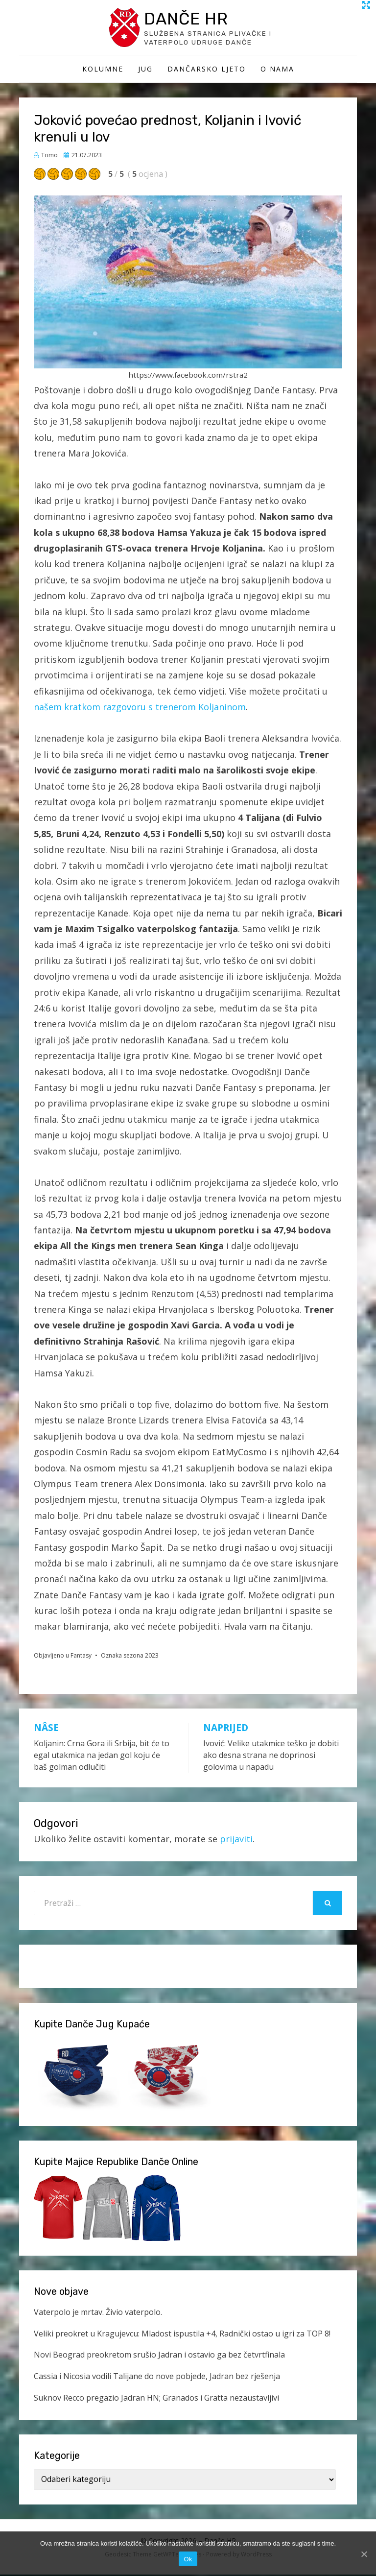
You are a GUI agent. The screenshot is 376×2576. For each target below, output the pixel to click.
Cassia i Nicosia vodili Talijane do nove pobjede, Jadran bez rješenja (157, 2377)
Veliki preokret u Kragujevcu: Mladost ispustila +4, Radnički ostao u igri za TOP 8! (182, 2335)
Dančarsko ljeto (206, 70)
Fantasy (81, 1657)
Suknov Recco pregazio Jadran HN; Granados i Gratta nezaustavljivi (156, 2399)
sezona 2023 (141, 1657)
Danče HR (189, 18)
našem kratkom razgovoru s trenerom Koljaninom (140, 708)
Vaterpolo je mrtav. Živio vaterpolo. (98, 2313)
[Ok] (364, 2554)
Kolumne (102, 70)
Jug (145, 70)
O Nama (277, 70)
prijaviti (236, 1840)
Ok (188, 2559)
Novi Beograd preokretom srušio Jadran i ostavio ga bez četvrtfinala (159, 2356)
